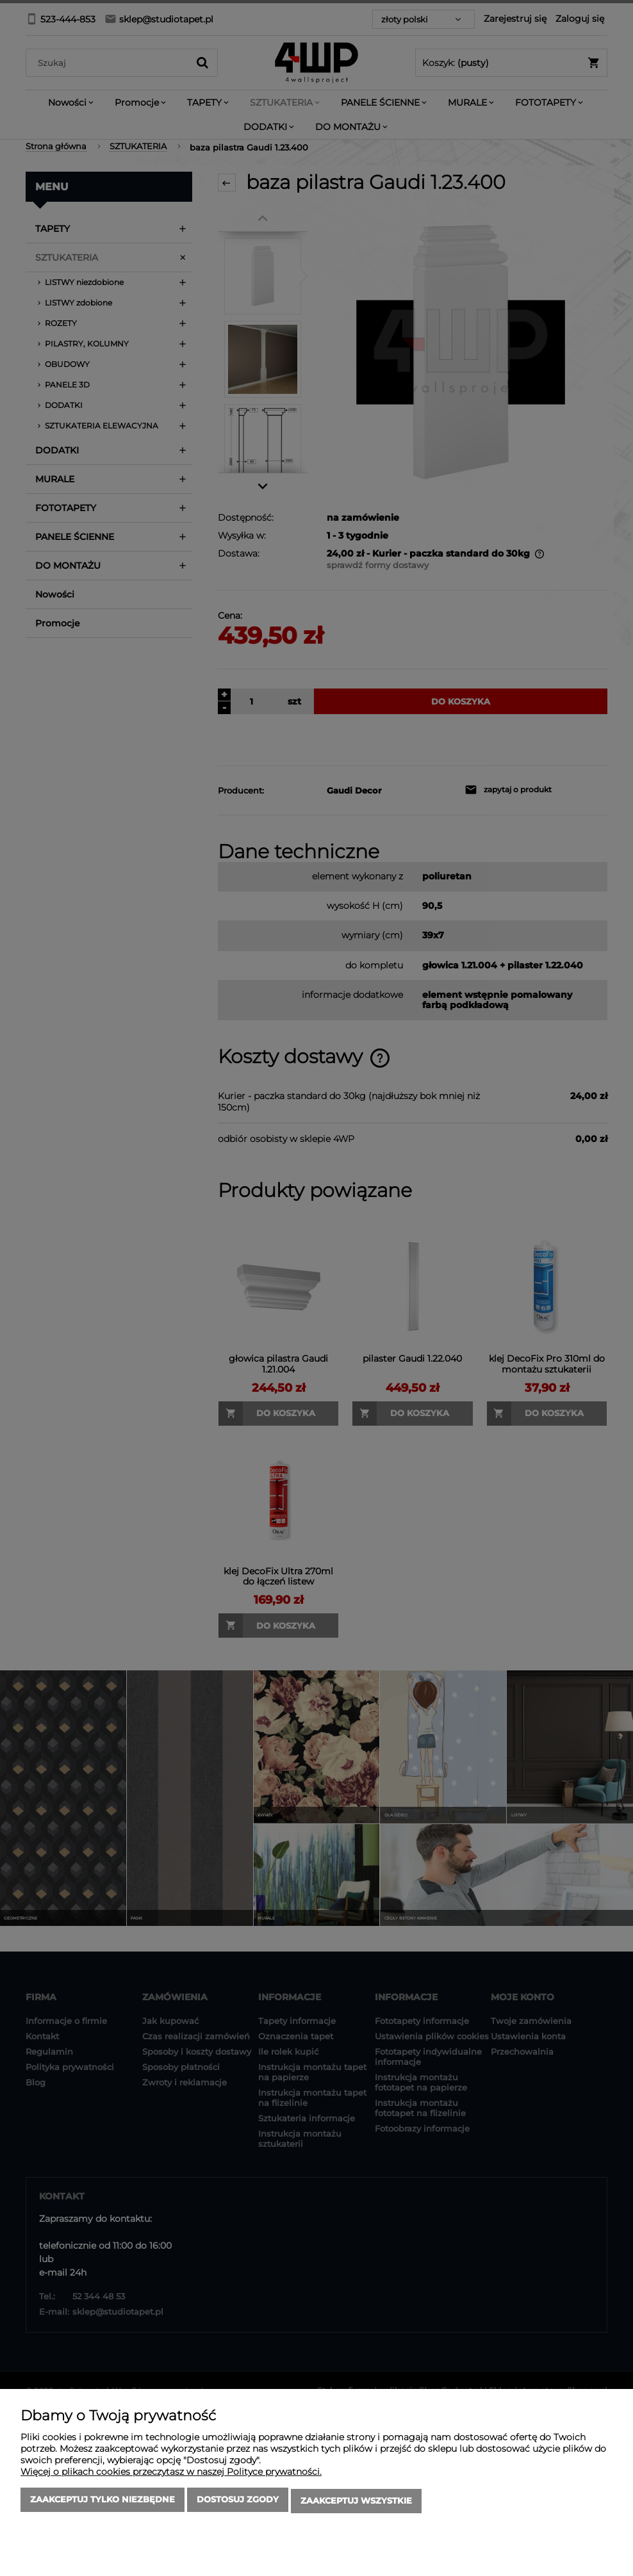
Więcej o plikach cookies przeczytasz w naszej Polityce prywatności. (171, 2474)
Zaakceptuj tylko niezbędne (102, 2502)
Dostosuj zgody (238, 2502)
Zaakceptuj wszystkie (356, 2502)
